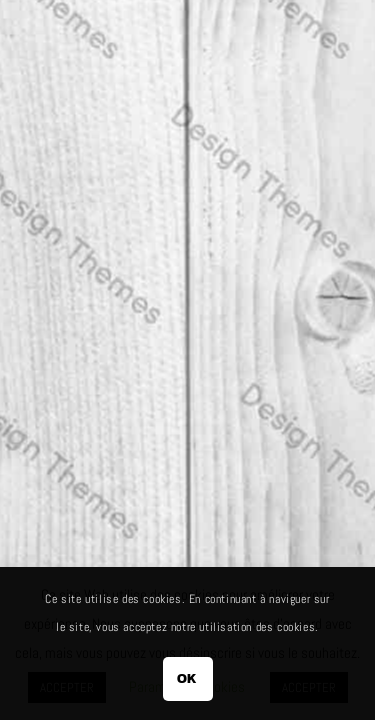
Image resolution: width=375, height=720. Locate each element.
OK (187, 678)
